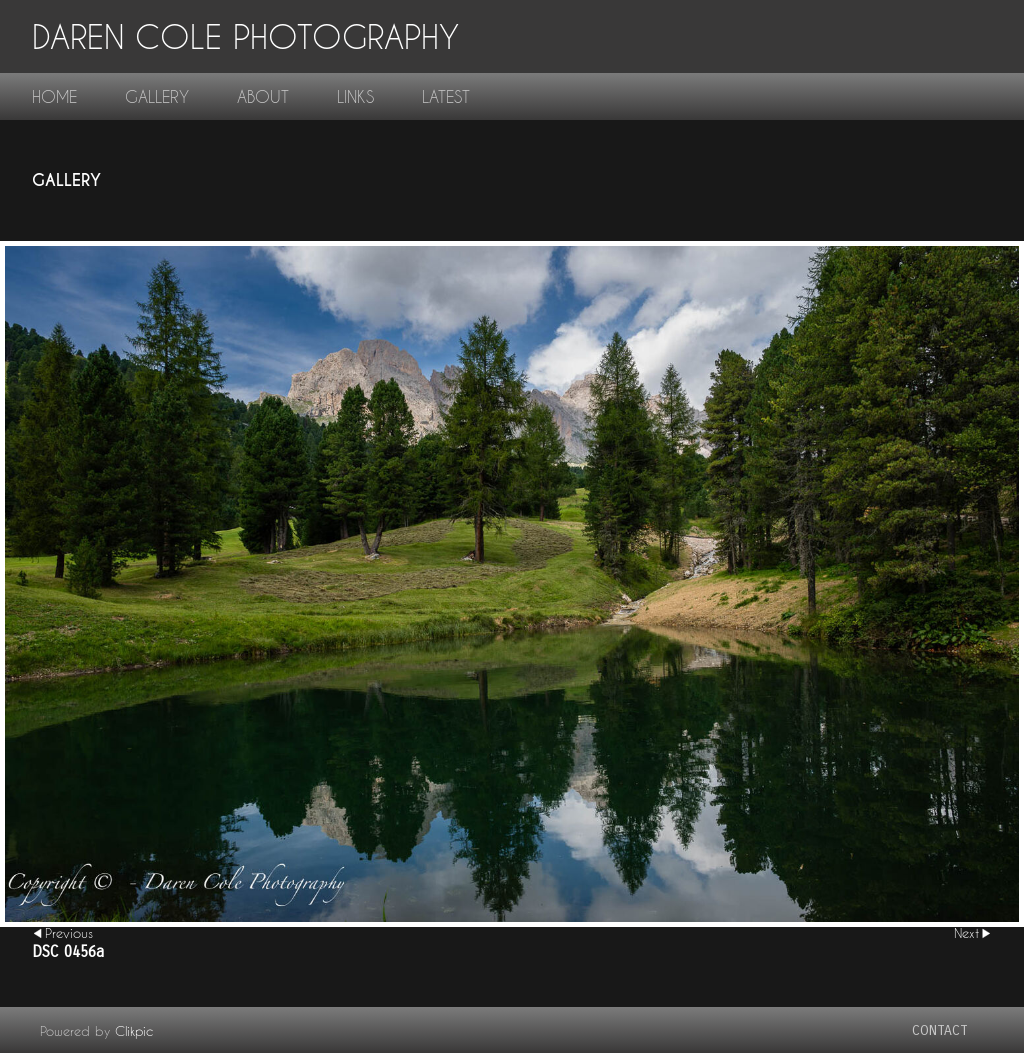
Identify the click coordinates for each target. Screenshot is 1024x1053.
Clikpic (134, 1031)
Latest (446, 96)
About (263, 96)
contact (940, 1030)
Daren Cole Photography (245, 36)
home (54, 96)
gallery (157, 96)
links (355, 96)
